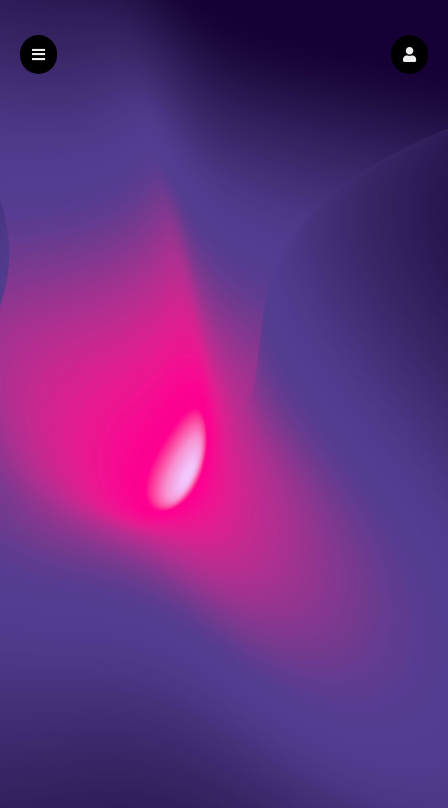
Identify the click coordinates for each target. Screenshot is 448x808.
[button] (409, 54)
